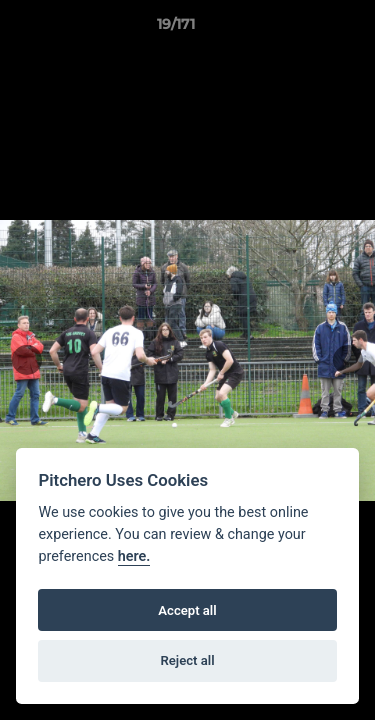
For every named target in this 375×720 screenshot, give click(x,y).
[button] (303, 29)
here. (134, 556)
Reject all (187, 660)
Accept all (187, 610)
